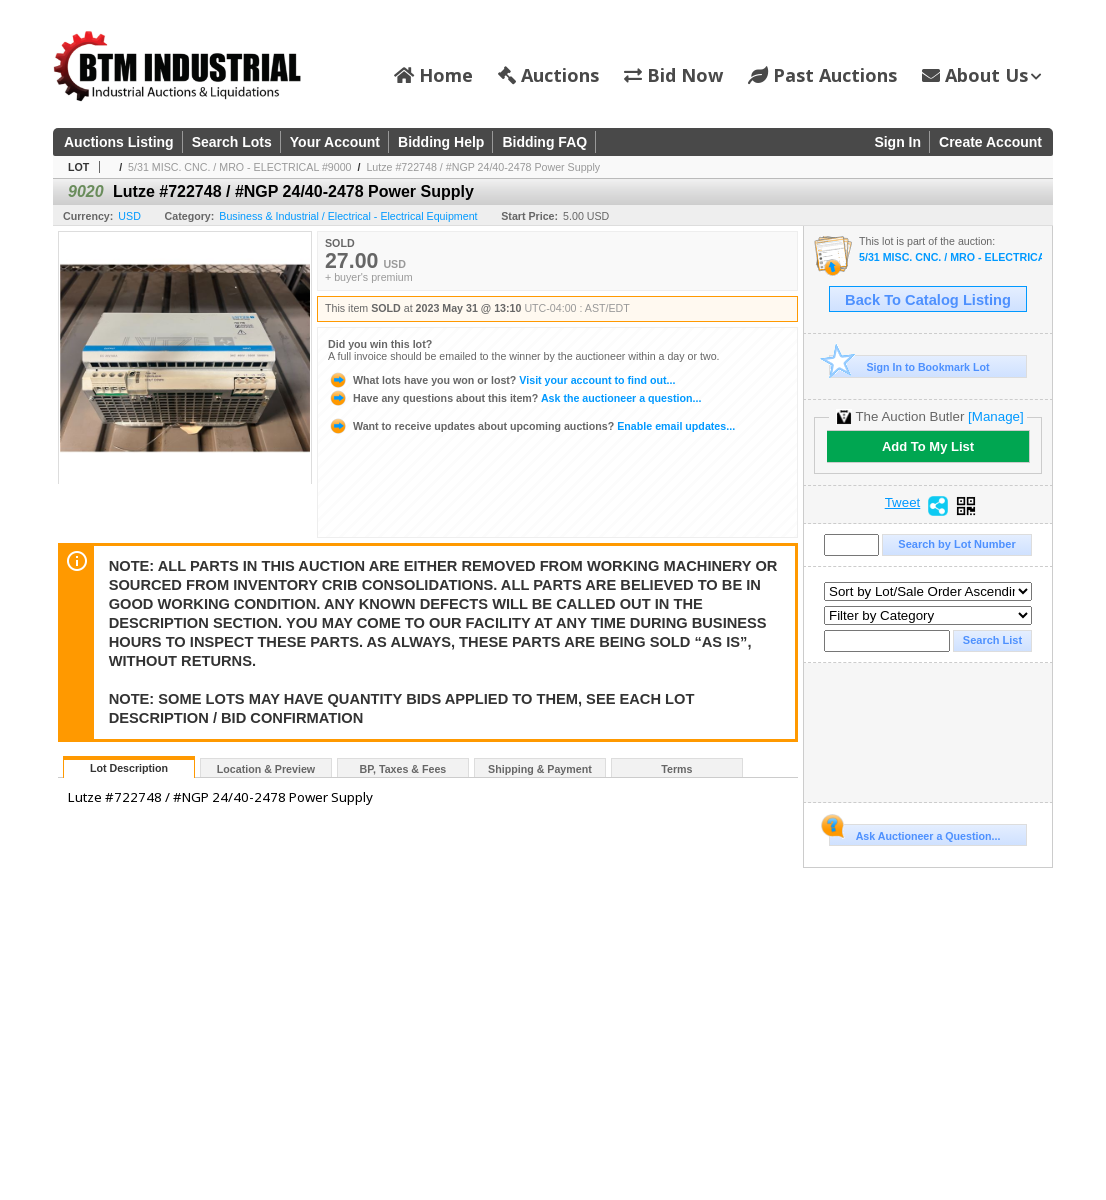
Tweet (903, 503)
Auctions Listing (119, 142)
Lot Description (129, 768)
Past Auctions (822, 75)
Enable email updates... (531, 426)
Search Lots (232, 142)
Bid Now (673, 75)
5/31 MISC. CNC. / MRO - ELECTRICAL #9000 (239, 167)
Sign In (897, 142)
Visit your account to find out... (501, 380)
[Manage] (995, 416)
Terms (676, 769)
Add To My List (928, 446)
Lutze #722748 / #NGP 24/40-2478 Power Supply (483, 167)
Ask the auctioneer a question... (514, 398)
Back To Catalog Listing (928, 300)
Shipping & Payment (540, 769)
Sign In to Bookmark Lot (909, 366)
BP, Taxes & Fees (403, 769)
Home (433, 75)
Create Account (990, 142)
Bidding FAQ (544, 142)
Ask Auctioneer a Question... (914, 833)
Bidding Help (441, 142)
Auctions (548, 75)
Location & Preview (266, 769)
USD (129, 216)
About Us (981, 75)
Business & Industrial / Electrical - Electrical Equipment (348, 216)
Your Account (335, 142)
